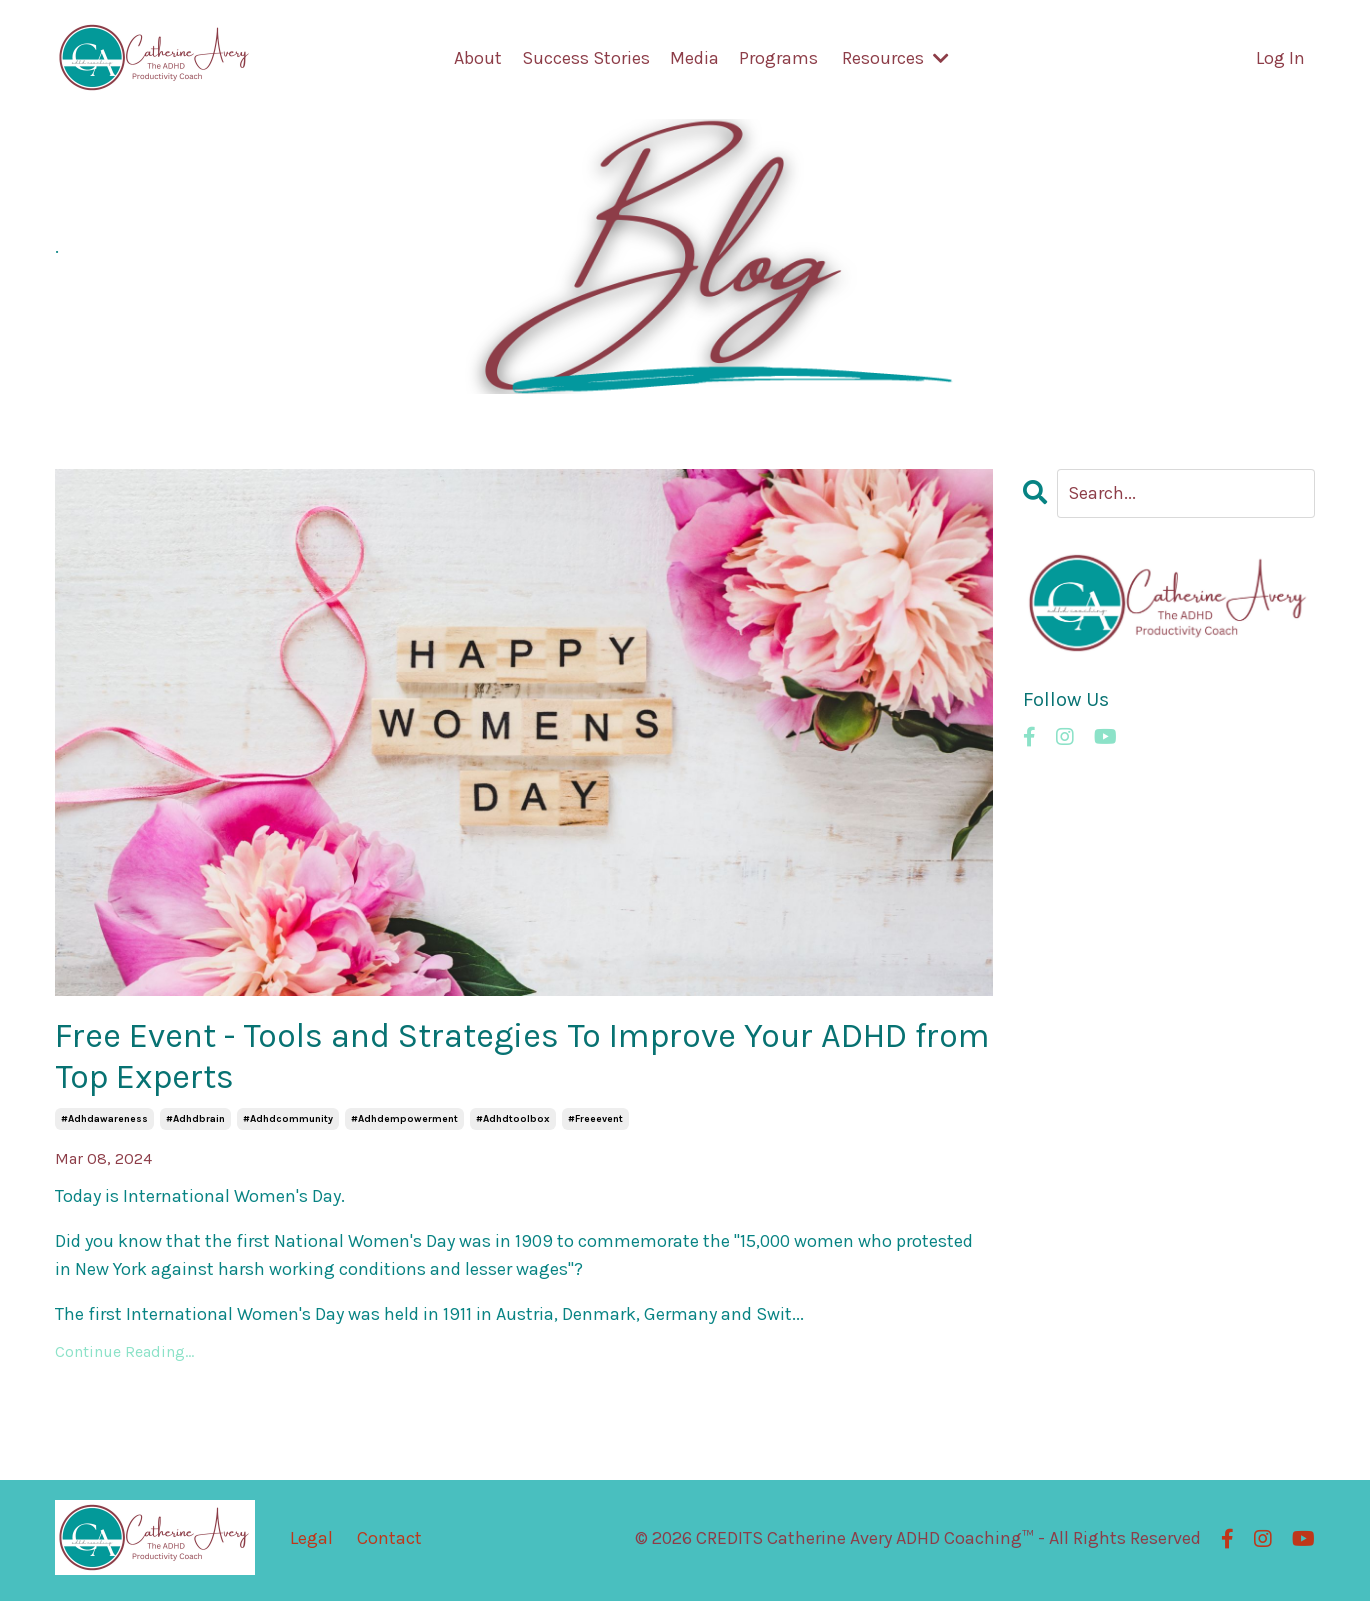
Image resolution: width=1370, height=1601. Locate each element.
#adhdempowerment (404, 1123)
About (478, 59)
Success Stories (586, 59)
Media (694, 59)
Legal (311, 1541)
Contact (389, 1541)
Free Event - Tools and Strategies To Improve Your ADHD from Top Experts (512, 1057)
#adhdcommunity (288, 1123)
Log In (1280, 59)
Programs (778, 59)
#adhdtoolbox (513, 1123)
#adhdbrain (195, 1123)
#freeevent (595, 1123)
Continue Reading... (124, 1354)
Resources (895, 59)
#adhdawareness (104, 1123)
